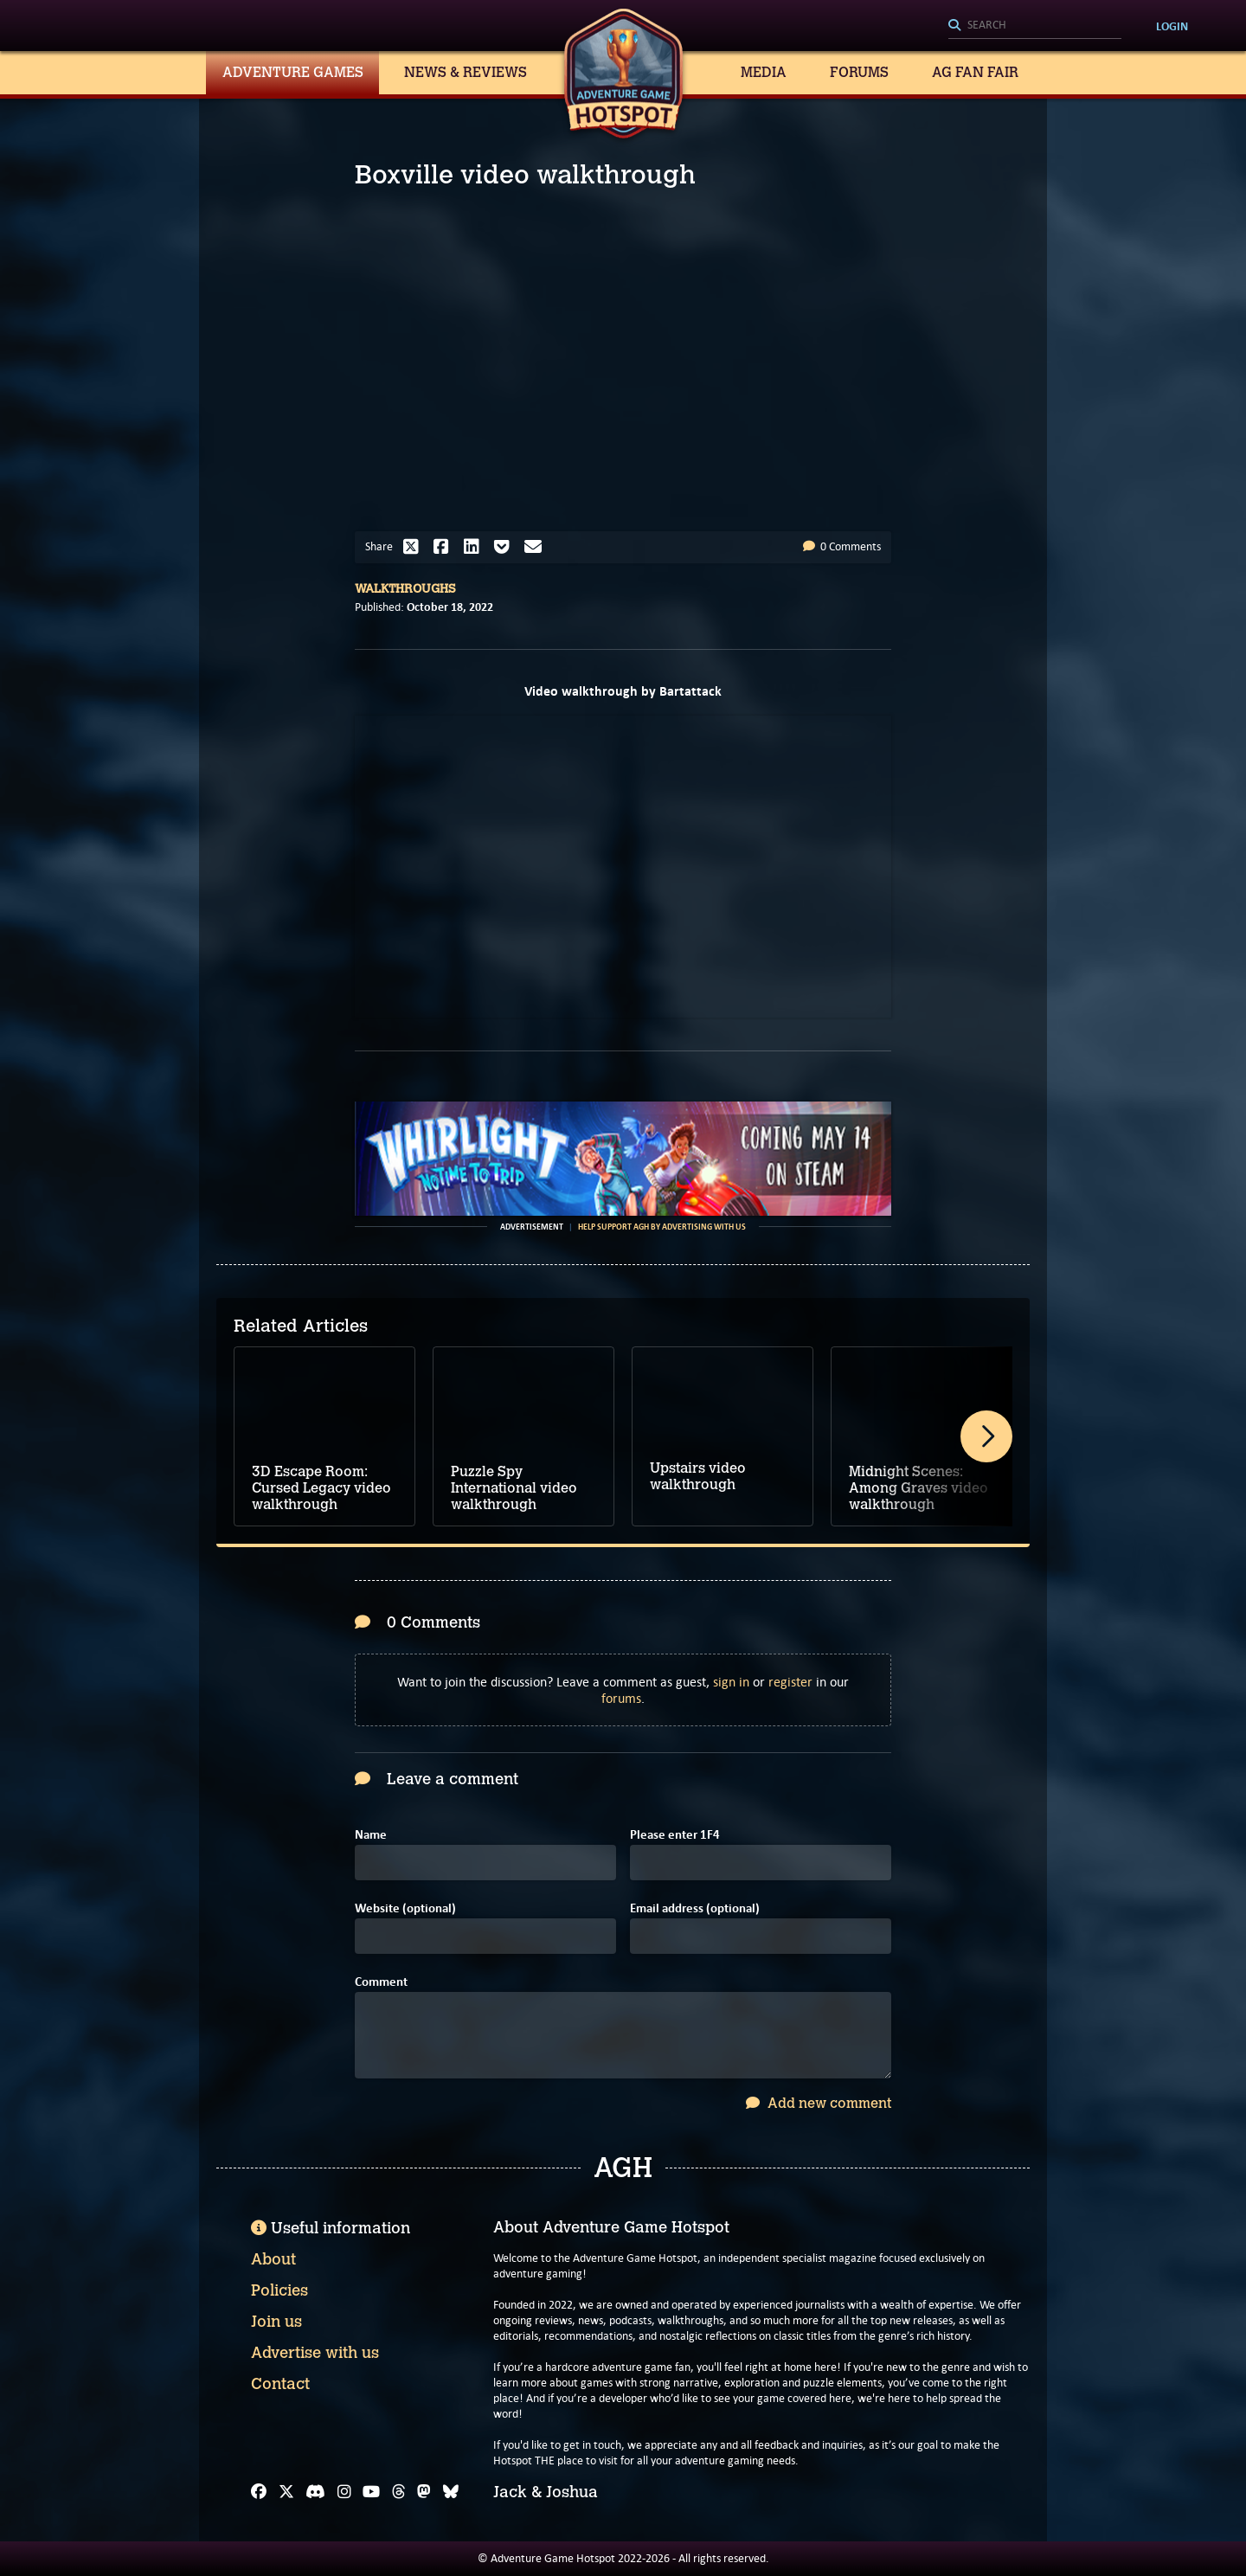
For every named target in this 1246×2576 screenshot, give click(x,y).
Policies (279, 2290)
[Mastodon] (424, 2492)
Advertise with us (315, 2352)
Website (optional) (405, 1908)
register (790, 1681)
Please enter (675, 1835)
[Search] (1034, 26)
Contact (280, 2383)
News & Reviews (465, 72)
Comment (381, 1982)
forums (621, 1698)
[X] (286, 2492)
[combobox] (1034, 26)
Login (1172, 26)
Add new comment (818, 2103)
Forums (859, 72)
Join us (276, 2321)
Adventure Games (292, 72)
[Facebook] (259, 2492)
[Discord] (315, 2492)
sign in (731, 1681)
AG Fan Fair (975, 72)
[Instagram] (344, 2492)
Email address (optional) (695, 1908)
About (273, 2259)
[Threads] (399, 2492)
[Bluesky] (451, 2492)
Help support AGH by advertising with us (662, 1227)
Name (371, 1835)
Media (764, 72)
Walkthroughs (405, 588)
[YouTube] (371, 2492)
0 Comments (842, 546)
